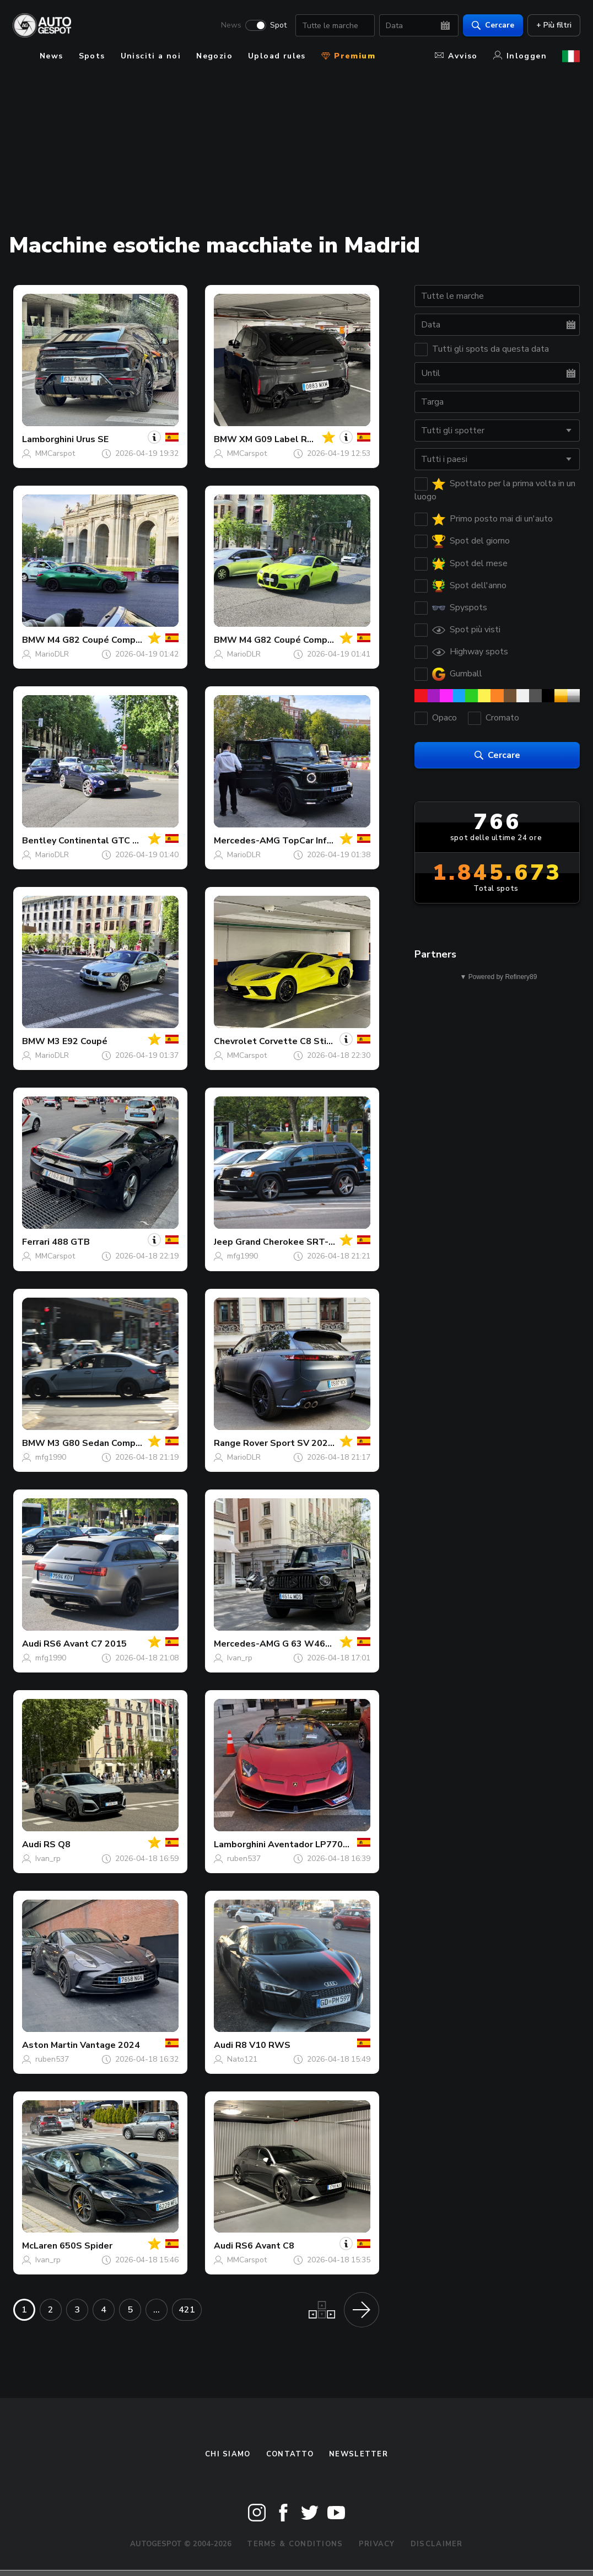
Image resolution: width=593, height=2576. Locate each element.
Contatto (290, 2454)
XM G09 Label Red (278, 439)
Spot (277, 25)
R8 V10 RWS (262, 2045)
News (230, 25)
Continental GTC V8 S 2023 (117, 841)
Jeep (223, 1242)
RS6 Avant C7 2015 (85, 1644)
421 (187, 2310)
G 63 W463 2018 (318, 1644)
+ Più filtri (553, 25)
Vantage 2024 (110, 2045)
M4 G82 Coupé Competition (106, 640)
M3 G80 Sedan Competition (106, 1443)
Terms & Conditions (295, 2544)
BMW (225, 439)
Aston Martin (50, 2045)
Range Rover (241, 1443)
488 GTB (71, 1242)
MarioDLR (52, 654)
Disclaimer (437, 2544)
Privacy (377, 2544)
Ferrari (36, 1242)
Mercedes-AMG (247, 841)
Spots (92, 56)
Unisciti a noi (151, 56)
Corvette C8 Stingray (304, 1041)
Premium (348, 56)
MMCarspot (55, 453)
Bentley (39, 841)
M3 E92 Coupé (77, 1041)
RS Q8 (57, 1844)
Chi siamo (228, 2454)
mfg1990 (242, 1256)
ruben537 (244, 1858)
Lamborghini (48, 439)
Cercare (492, 25)
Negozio (214, 56)
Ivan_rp (239, 1658)
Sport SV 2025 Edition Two (328, 1443)
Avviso (456, 56)
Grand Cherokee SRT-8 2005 (296, 1242)
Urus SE (92, 439)
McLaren (39, 2246)
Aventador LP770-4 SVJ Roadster (339, 1844)
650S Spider (86, 2246)
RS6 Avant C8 (264, 2246)
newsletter (358, 2454)
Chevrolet (235, 1041)
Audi (31, 1644)
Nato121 (242, 2059)
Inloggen (520, 56)
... (156, 2310)
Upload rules (277, 56)
